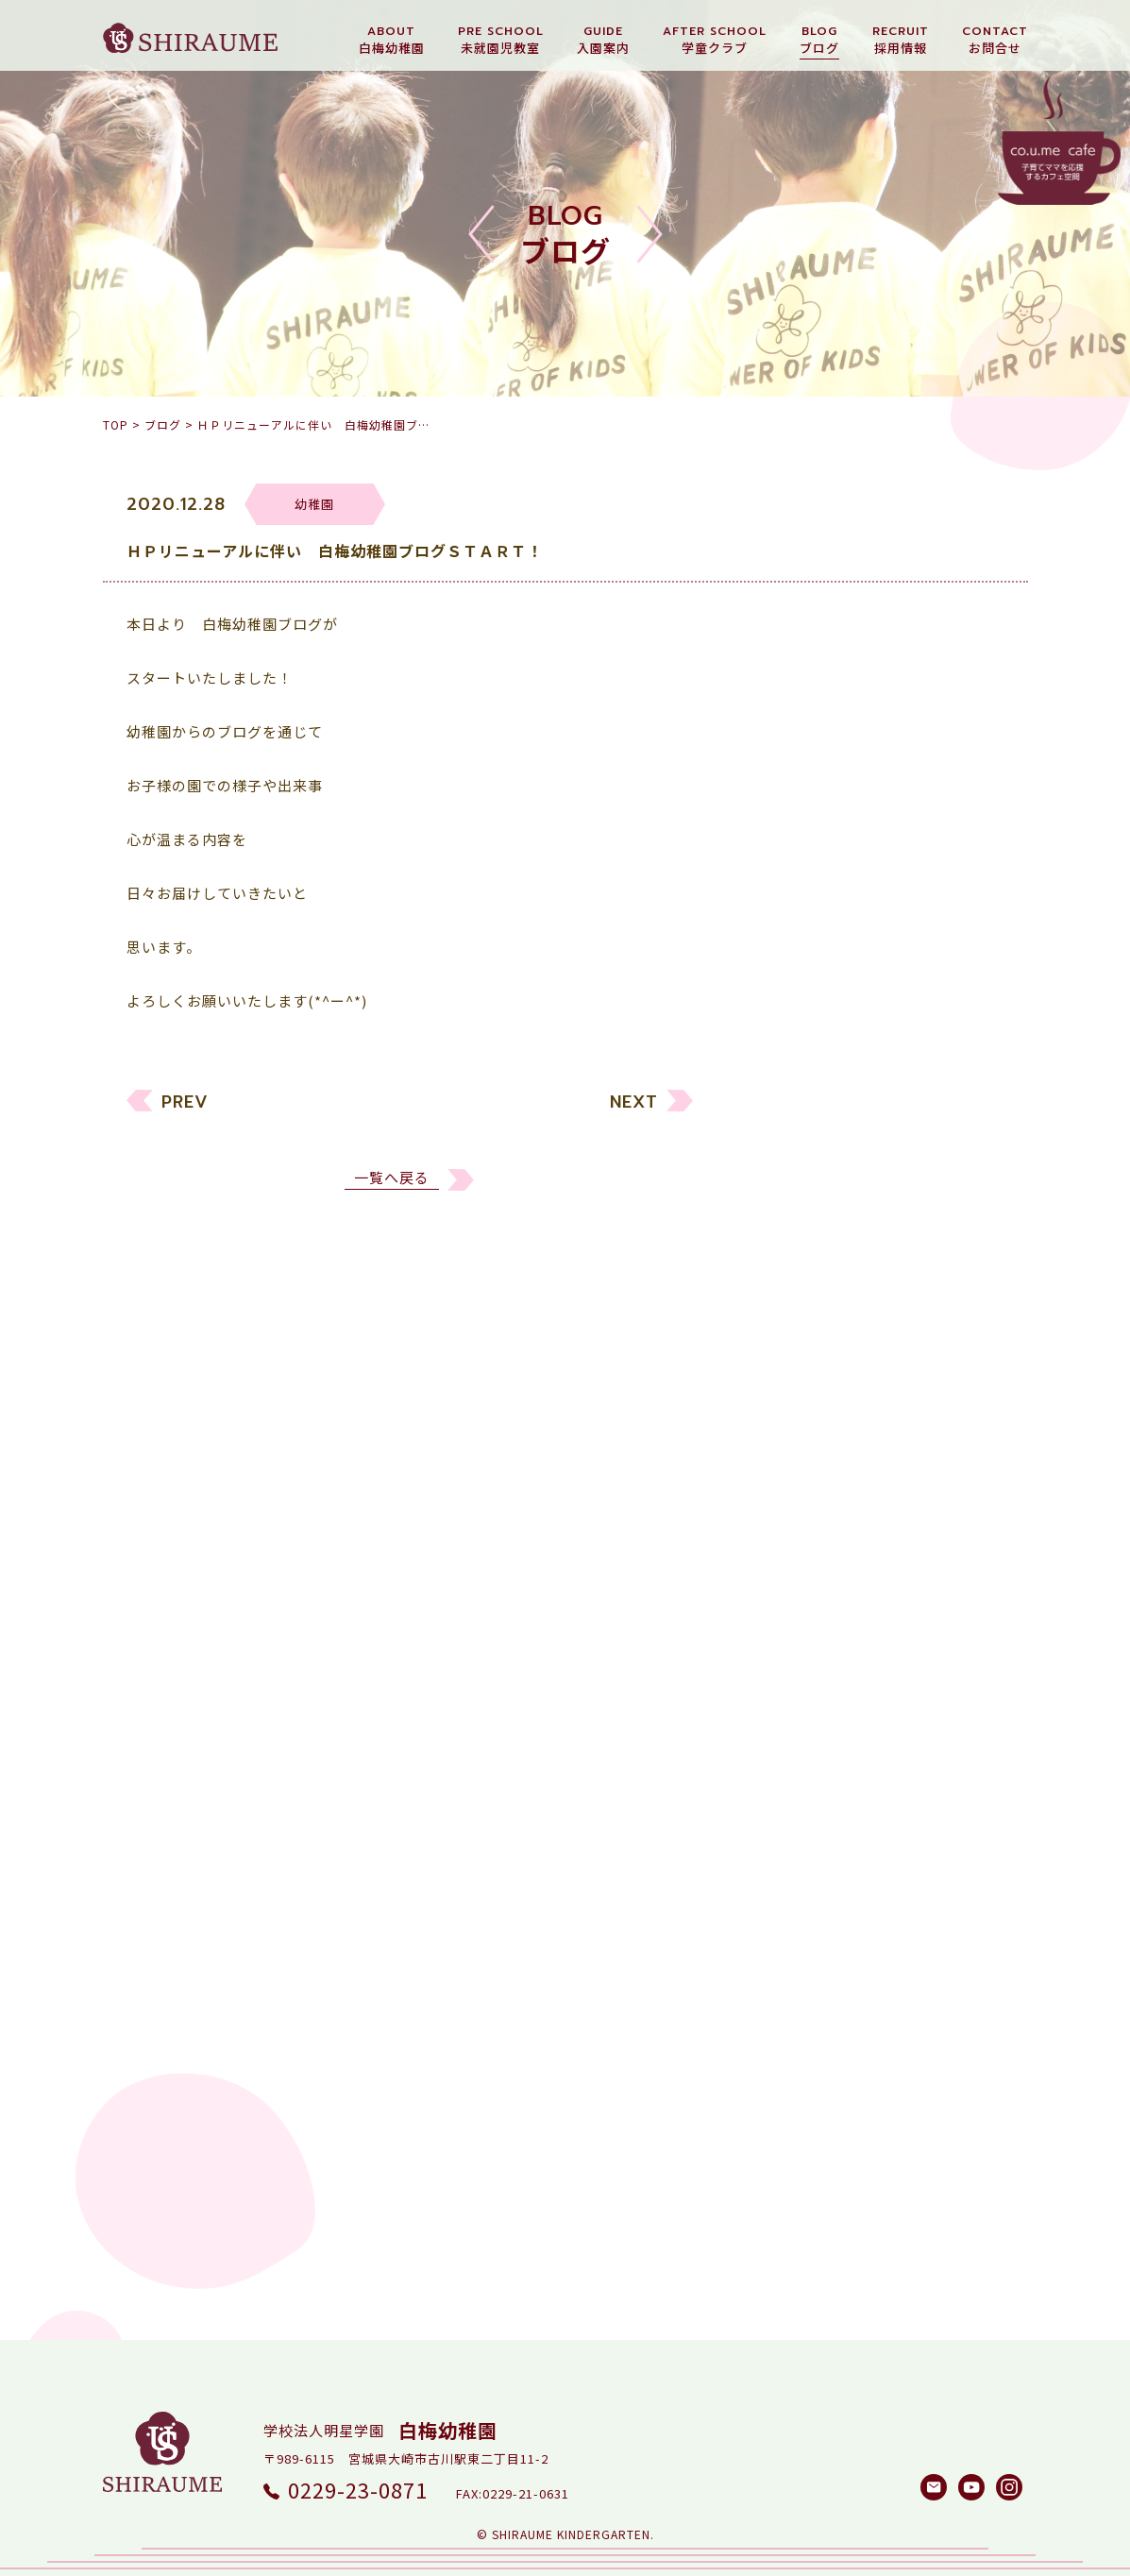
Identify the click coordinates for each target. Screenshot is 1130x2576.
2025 (781, 1598)
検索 (966, 2160)
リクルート (801, 1363)
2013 (781, 2029)
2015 (781, 1957)
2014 (781, 1993)
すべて (785, 1255)
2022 (781, 1706)
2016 (781, 1921)
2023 (781, 1670)
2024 (781, 1634)
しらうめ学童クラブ (832, 1435)
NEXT (634, 1113)
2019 (781, 1813)
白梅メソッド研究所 (832, 1471)
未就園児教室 (809, 1327)
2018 (781, 1849)
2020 (781, 1778)
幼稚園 (786, 1291)
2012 (781, 2065)
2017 (781, 1885)
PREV (185, 1113)
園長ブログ (801, 1399)
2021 (781, 1742)
